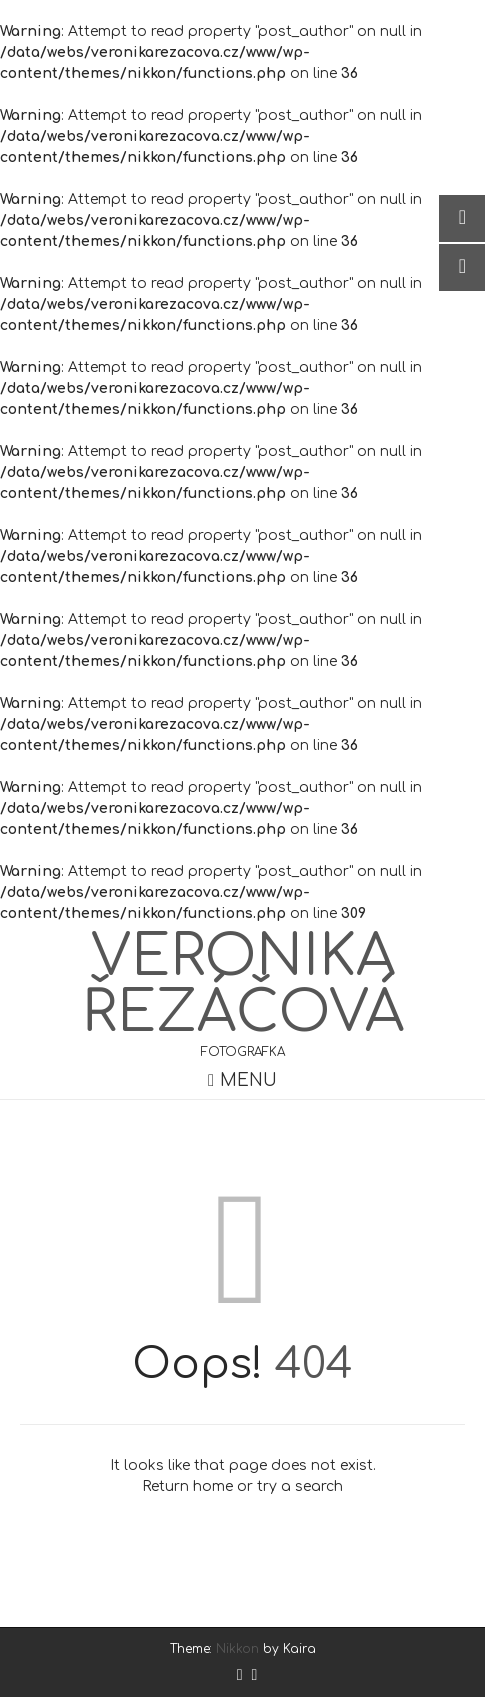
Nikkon (237, 1649)
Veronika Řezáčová (243, 985)
